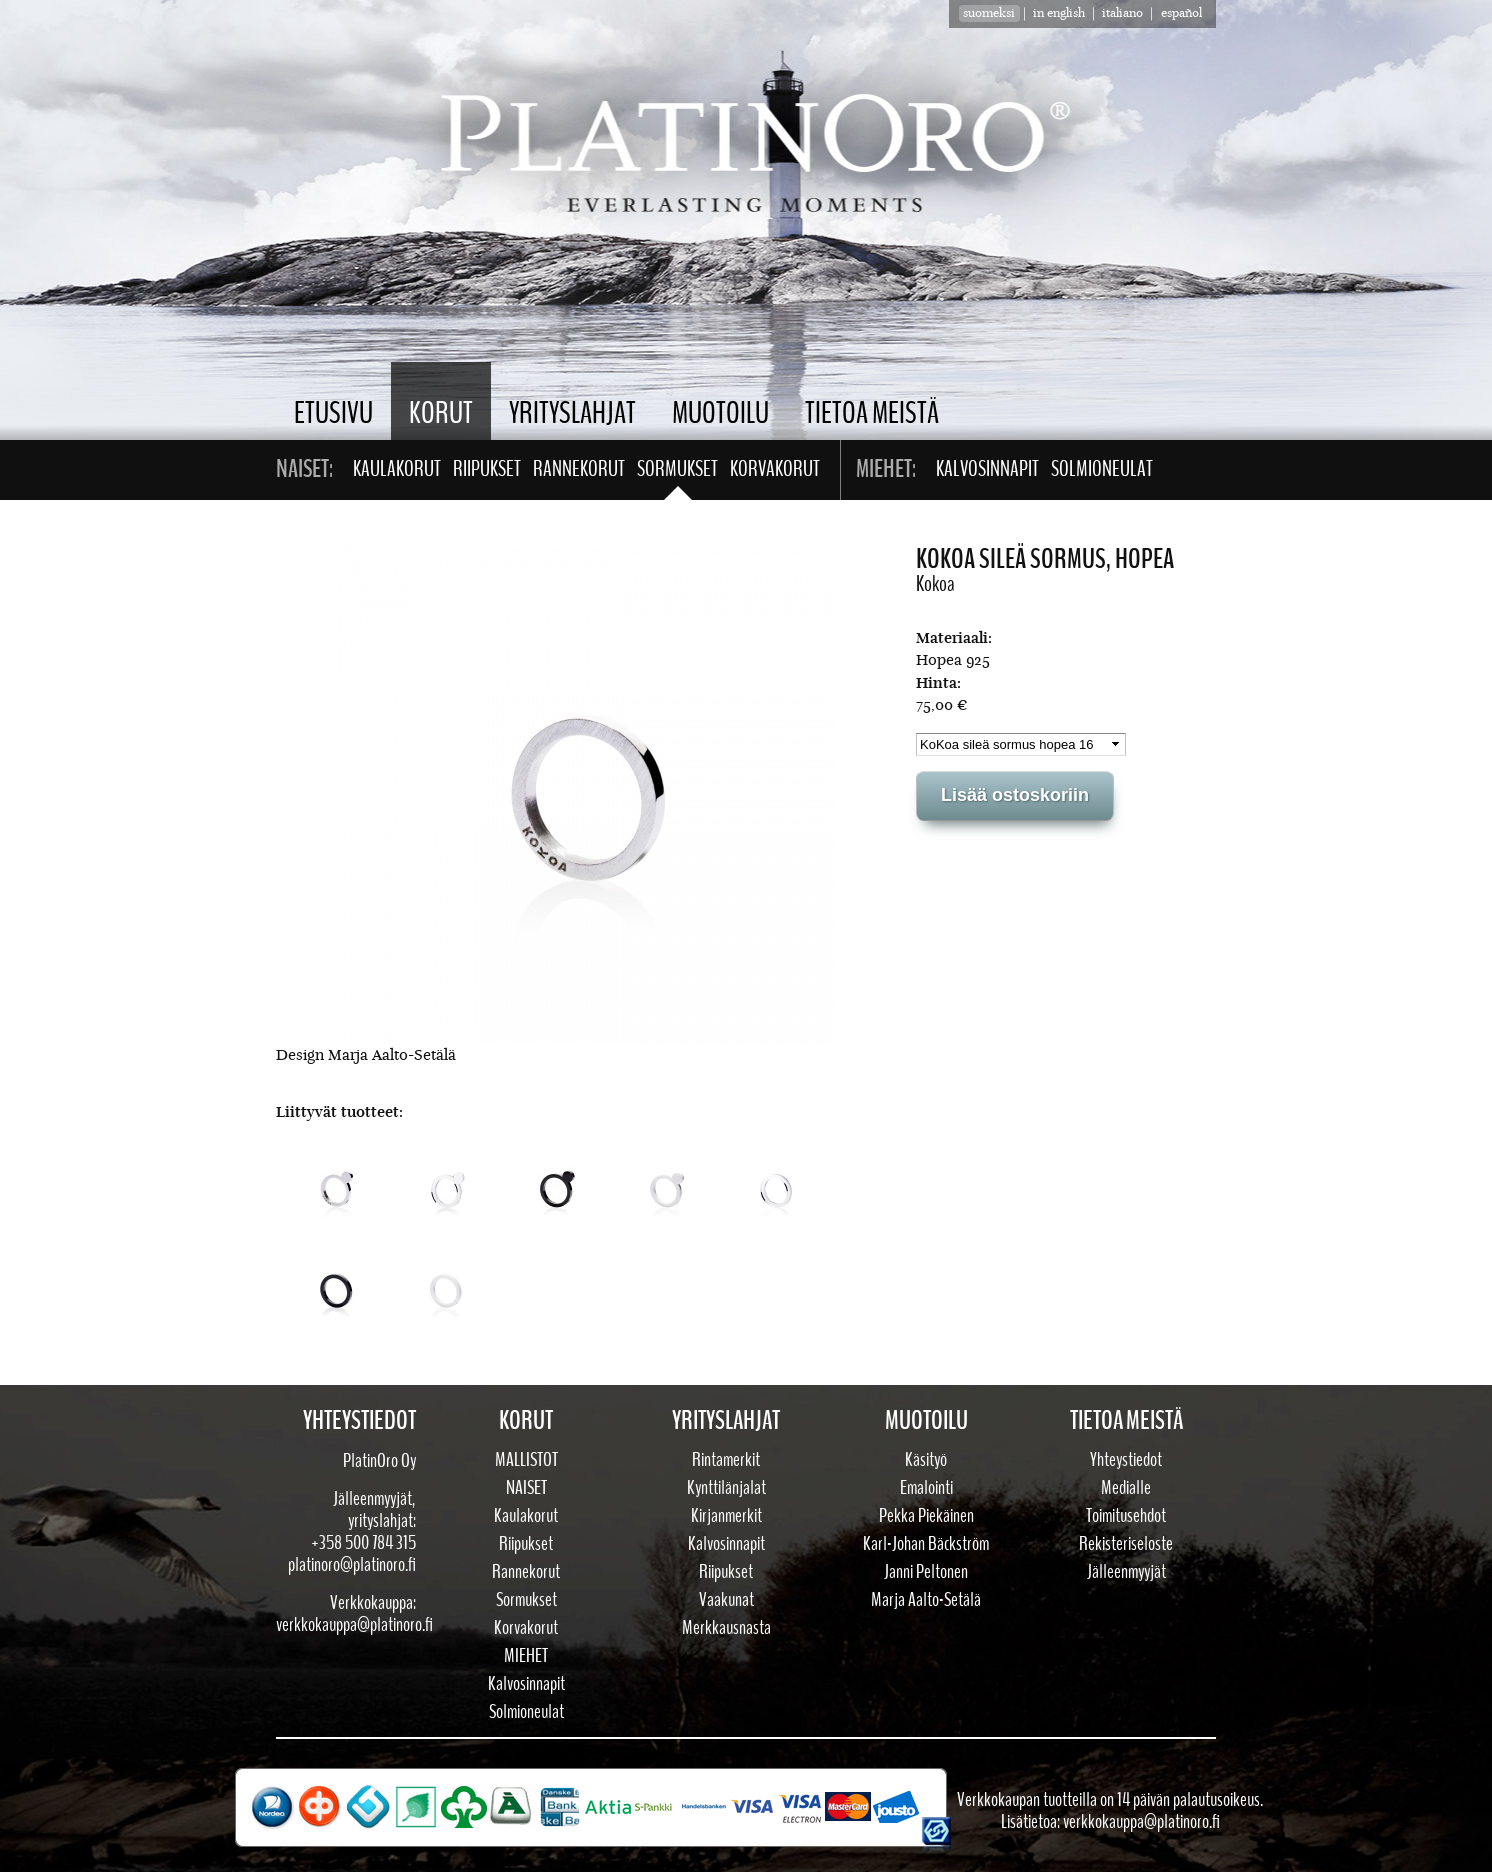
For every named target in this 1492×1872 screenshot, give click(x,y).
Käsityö (926, 1460)
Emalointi (926, 1488)
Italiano (1122, 13)
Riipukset (487, 469)
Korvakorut (775, 469)
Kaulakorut (397, 469)
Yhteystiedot (1126, 1460)
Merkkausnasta (726, 1628)
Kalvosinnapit (987, 469)
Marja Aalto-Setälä (926, 1600)
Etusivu (333, 413)
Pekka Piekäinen (926, 1516)
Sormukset (677, 469)
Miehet (526, 1656)
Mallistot (526, 1460)
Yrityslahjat (572, 413)
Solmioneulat (1102, 469)
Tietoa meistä (872, 413)
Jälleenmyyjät (1126, 1572)
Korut (441, 413)
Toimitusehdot (1126, 1516)
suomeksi (989, 13)
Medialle (1126, 1488)
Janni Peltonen (926, 1572)
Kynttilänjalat (726, 1488)
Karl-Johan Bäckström (926, 1544)
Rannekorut (579, 469)
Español (1181, 13)
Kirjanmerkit (726, 1516)
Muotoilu (720, 413)
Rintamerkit (726, 1460)
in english (1059, 13)
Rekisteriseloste (1126, 1544)
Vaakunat (726, 1600)
